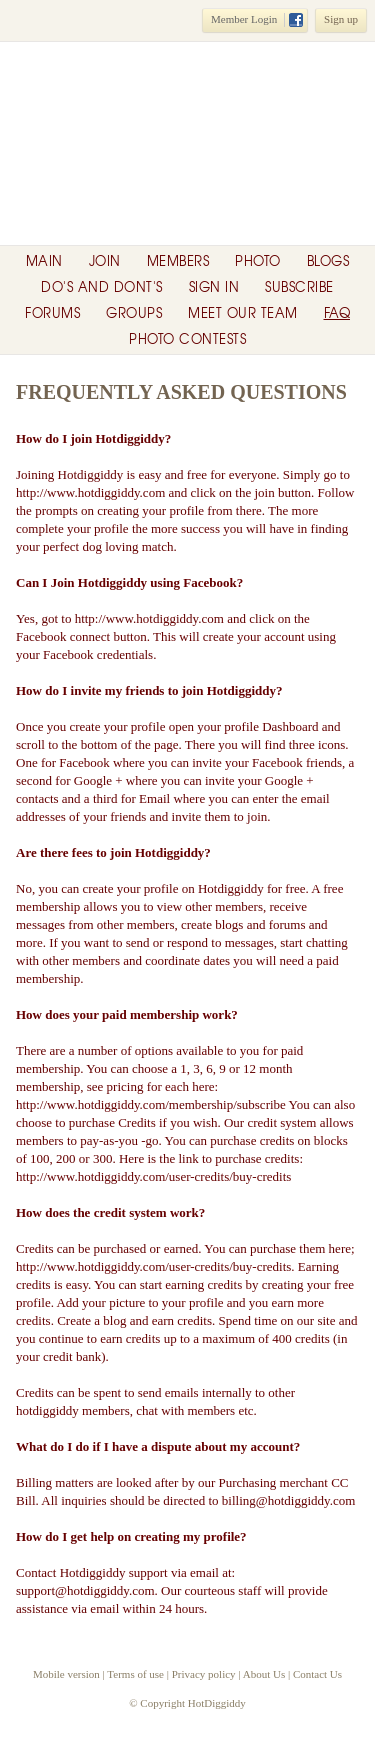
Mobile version (66, 1674)
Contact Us (317, 1674)
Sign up (341, 19)
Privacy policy (204, 1674)
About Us (264, 1674)
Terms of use (135, 1674)
